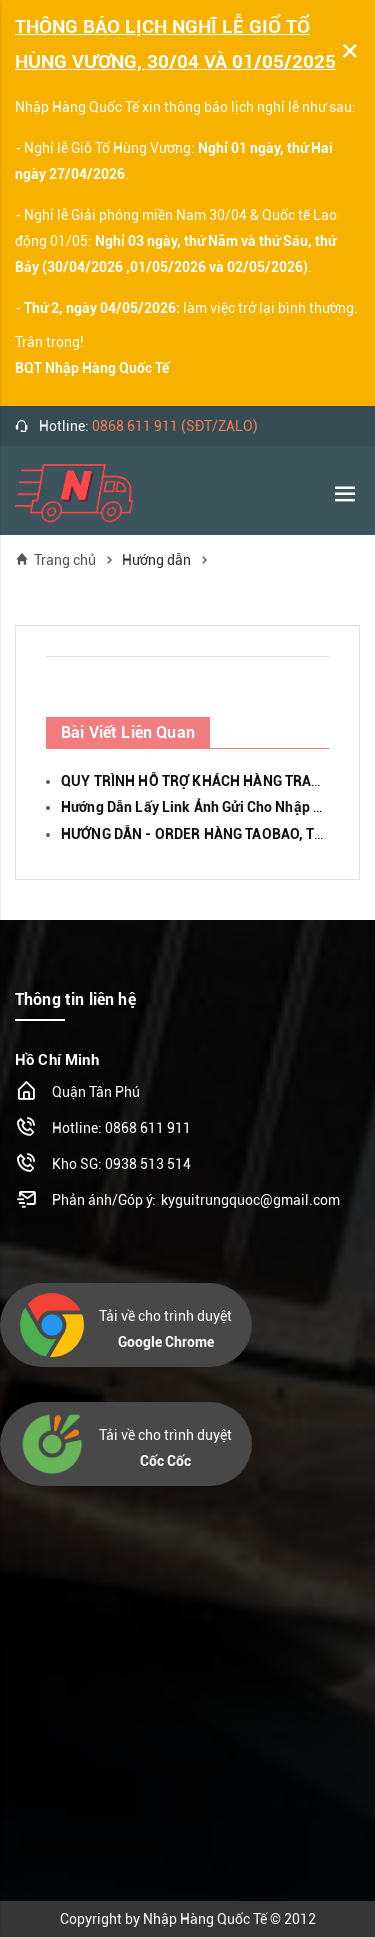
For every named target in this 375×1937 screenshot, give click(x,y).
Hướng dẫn (156, 560)
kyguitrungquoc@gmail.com (250, 1200)
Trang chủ (55, 559)
